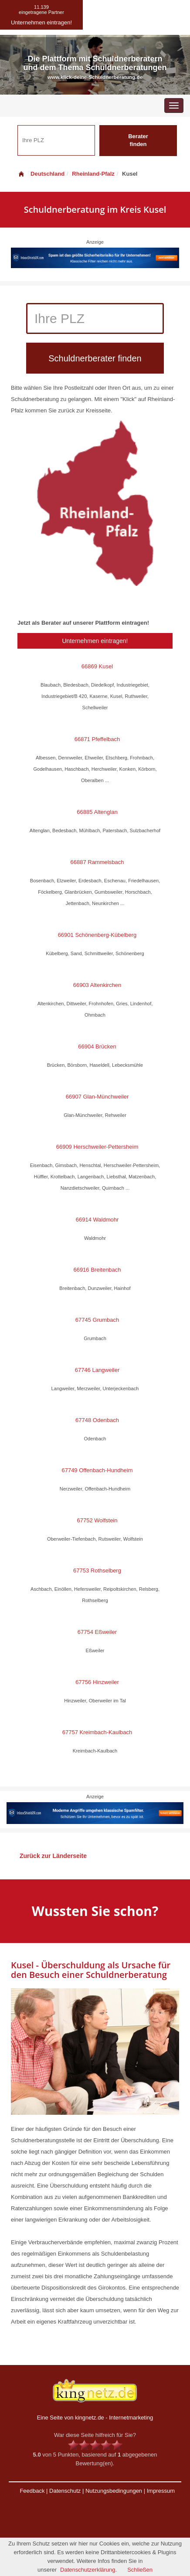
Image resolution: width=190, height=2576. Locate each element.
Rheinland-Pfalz (93, 173)
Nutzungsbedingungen (113, 2491)
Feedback (32, 2491)
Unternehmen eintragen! (95, 640)
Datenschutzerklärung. (88, 2569)
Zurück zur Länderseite (53, 1855)
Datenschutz (65, 2491)
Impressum (161, 2491)
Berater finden (138, 140)
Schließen (140, 2569)
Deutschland (40, 173)
